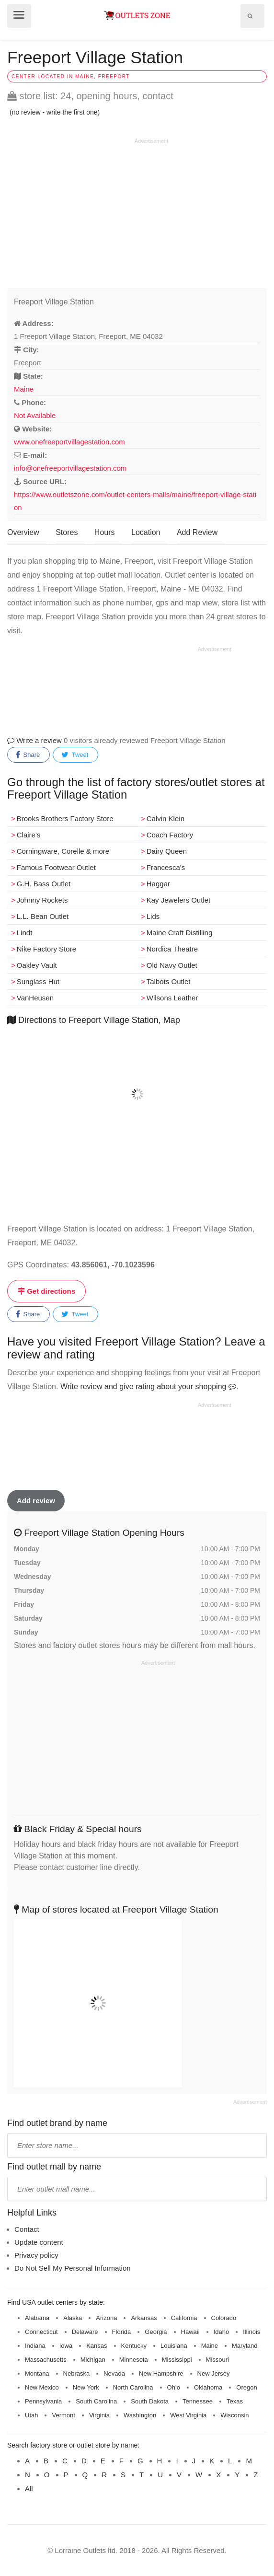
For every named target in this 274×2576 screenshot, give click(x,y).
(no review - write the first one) (55, 112)
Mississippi (177, 2359)
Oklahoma (208, 2387)
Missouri (217, 2359)
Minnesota (133, 2359)
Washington (140, 2415)
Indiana (35, 2345)
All (29, 2488)
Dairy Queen (167, 851)
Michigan (92, 2359)
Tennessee (198, 2401)
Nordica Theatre (172, 949)
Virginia (99, 2415)
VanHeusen (35, 998)
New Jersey (213, 2373)
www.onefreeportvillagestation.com (69, 442)
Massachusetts (46, 2359)
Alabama (37, 2317)
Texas (235, 2401)
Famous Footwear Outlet (56, 867)
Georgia (156, 2331)
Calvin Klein (165, 818)
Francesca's (166, 867)
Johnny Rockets (42, 900)
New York (86, 2387)
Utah (31, 2415)
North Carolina (133, 2387)
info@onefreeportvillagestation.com (70, 468)
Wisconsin (234, 2415)
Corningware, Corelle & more (63, 851)
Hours (104, 532)
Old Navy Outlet (172, 965)
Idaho (221, 2331)
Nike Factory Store (46, 949)
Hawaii (190, 2331)
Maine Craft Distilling (180, 932)
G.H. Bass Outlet (44, 884)
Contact (26, 2229)
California (184, 2317)
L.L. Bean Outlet (42, 916)
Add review (36, 1501)
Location (145, 532)
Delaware (85, 2331)
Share (28, 755)
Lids (153, 916)
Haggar (158, 884)
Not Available (35, 415)
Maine (24, 389)
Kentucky (134, 2345)
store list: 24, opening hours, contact (90, 96)
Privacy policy (36, 2255)
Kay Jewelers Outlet (178, 900)
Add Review (197, 532)
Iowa (65, 2345)
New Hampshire (161, 2373)
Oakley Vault (37, 965)
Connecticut (41, 2331)
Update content (38, 2242)
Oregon (246, 2387)
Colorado (224, 2317)
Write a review (34, 740)
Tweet (74, 755)
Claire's (29, 835)
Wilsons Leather (172, 998)
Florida (121, 2331)
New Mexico (42, 2387)
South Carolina (96, 2401)
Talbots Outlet (169, 981)
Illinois (251, 2331)
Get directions (46, 1291)
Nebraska (76, 2373)
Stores (67, 532)
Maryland (244, 2345)
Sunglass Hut (38, 981)
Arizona (106, 2317)
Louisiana (173, 2345)
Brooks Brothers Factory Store (65, 818)
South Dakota (150, 2401)
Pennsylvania (43, 2401)
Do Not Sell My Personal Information (72, 2268)
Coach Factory (170, 835)
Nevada (114, 2373)
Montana (37, 2373)
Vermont (63, 2415)
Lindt (25, 932)
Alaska (72, 2317)
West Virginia (188, 2415)
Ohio (173, 2387)
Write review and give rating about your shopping (148, 1386)
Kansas (96, 2345)
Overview (23, 532)
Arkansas (144, 2317)
